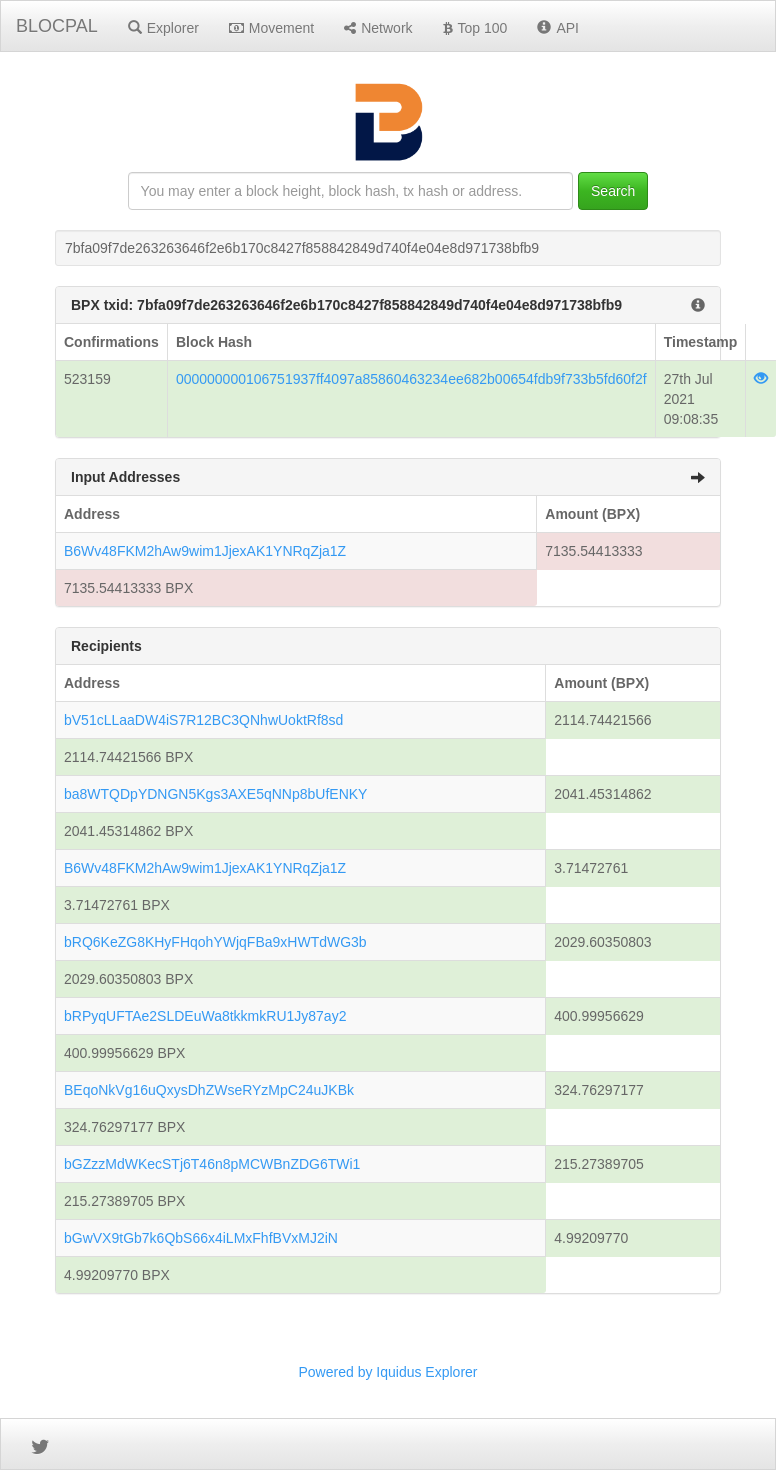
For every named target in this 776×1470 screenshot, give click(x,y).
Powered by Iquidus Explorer (388, 1372)
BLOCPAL (57, 26)
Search (613, 191)
